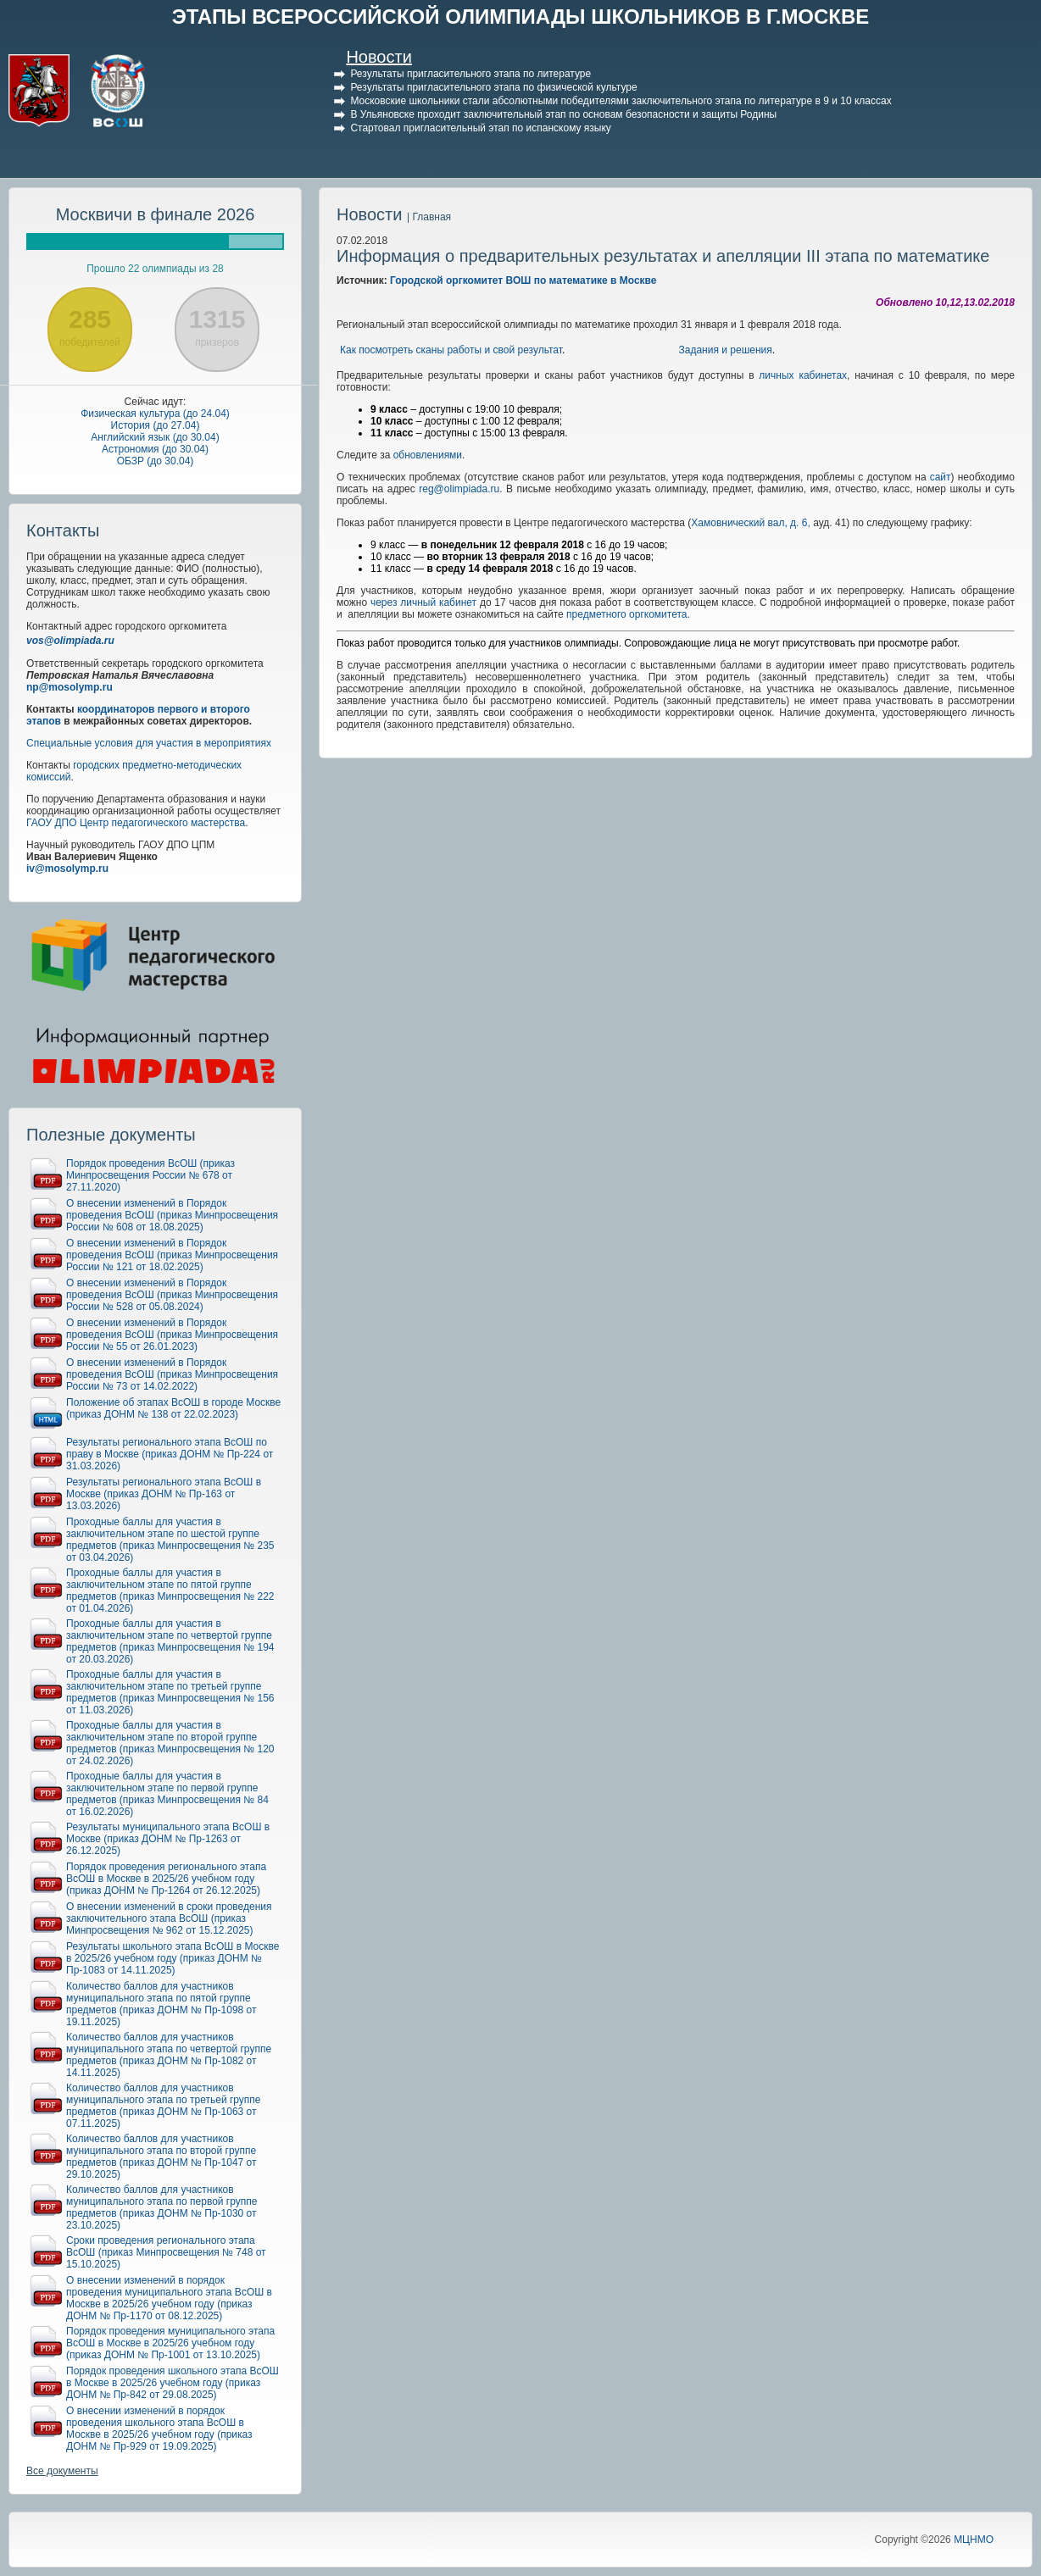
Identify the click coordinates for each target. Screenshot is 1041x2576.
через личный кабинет (423, 602)
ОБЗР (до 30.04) (155, 461)
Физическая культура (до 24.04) (155, 413)
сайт (940, 477)
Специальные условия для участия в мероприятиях (148, 743)
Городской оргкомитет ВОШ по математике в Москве (523, 280)
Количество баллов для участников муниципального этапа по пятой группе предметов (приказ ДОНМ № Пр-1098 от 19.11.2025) (161, 2004)
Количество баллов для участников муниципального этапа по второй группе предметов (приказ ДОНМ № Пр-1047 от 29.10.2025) (161, 2156)
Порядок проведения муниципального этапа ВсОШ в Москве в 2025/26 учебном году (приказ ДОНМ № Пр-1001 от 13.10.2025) (170, 2343)
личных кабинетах (803, 375)
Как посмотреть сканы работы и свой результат (451, 350)
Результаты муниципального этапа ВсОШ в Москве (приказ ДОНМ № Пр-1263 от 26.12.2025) (168, 1839)
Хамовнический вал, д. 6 (749, 523)
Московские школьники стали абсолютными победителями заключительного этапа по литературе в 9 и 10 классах (620, 101)
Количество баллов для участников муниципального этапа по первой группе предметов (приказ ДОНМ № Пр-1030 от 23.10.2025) (161, 2207)
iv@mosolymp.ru (67, 868)
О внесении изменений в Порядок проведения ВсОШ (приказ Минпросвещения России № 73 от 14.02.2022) (172, 1374)
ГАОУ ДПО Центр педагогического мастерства (135, 823)
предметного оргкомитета (626, 614)
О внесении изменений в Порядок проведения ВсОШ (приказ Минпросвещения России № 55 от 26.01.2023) (172, 1334)
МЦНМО (974, 2539)
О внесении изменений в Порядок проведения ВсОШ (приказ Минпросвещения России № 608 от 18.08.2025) (172, 1215)
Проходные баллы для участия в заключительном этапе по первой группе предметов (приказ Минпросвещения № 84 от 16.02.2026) (167, 1794)
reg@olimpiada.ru (459, 489)
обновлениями (427, 455)
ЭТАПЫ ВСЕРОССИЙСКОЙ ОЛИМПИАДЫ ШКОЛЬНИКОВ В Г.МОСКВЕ (521, 16)
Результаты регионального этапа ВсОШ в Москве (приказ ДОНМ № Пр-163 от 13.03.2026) (163, 1494)
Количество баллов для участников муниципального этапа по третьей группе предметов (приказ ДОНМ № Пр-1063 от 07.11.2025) (163, 2105)
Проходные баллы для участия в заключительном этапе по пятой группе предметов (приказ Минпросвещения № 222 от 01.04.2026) (170, 1590)
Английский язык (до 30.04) (155, 437)
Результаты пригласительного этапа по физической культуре (493, 87)
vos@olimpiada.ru (70, 641)
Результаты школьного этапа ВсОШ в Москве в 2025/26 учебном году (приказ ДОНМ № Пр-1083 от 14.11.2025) (172, 1958)
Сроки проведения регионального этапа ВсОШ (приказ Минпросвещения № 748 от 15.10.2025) (166, 2252)
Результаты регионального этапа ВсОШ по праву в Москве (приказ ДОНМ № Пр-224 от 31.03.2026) (169, 1454)
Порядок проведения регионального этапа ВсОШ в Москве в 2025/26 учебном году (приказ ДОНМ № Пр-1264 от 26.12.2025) (166, 1878)
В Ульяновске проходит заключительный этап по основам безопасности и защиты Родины (563, 114)
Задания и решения (725, 350)
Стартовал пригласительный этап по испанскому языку (480, 128)
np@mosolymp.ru (69, 687)
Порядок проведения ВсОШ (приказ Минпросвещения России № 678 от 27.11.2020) (150, 1175)
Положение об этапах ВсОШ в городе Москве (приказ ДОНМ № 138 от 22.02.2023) (173, 1408)
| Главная (429, 217)
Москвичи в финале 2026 (155, 214)
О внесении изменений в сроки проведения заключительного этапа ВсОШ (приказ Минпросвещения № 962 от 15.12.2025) (169, 1918)
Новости (378, 56)
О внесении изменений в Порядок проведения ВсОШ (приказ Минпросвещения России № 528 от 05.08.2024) (172, 1295)
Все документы (62, 2471)
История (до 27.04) (155, 425)
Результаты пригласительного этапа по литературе (470, 74)
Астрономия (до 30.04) (155, 449)
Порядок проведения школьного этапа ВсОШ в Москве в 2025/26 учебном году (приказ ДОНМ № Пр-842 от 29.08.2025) (172, 2383)
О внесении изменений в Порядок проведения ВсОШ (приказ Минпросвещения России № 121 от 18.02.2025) (172, 1255)
